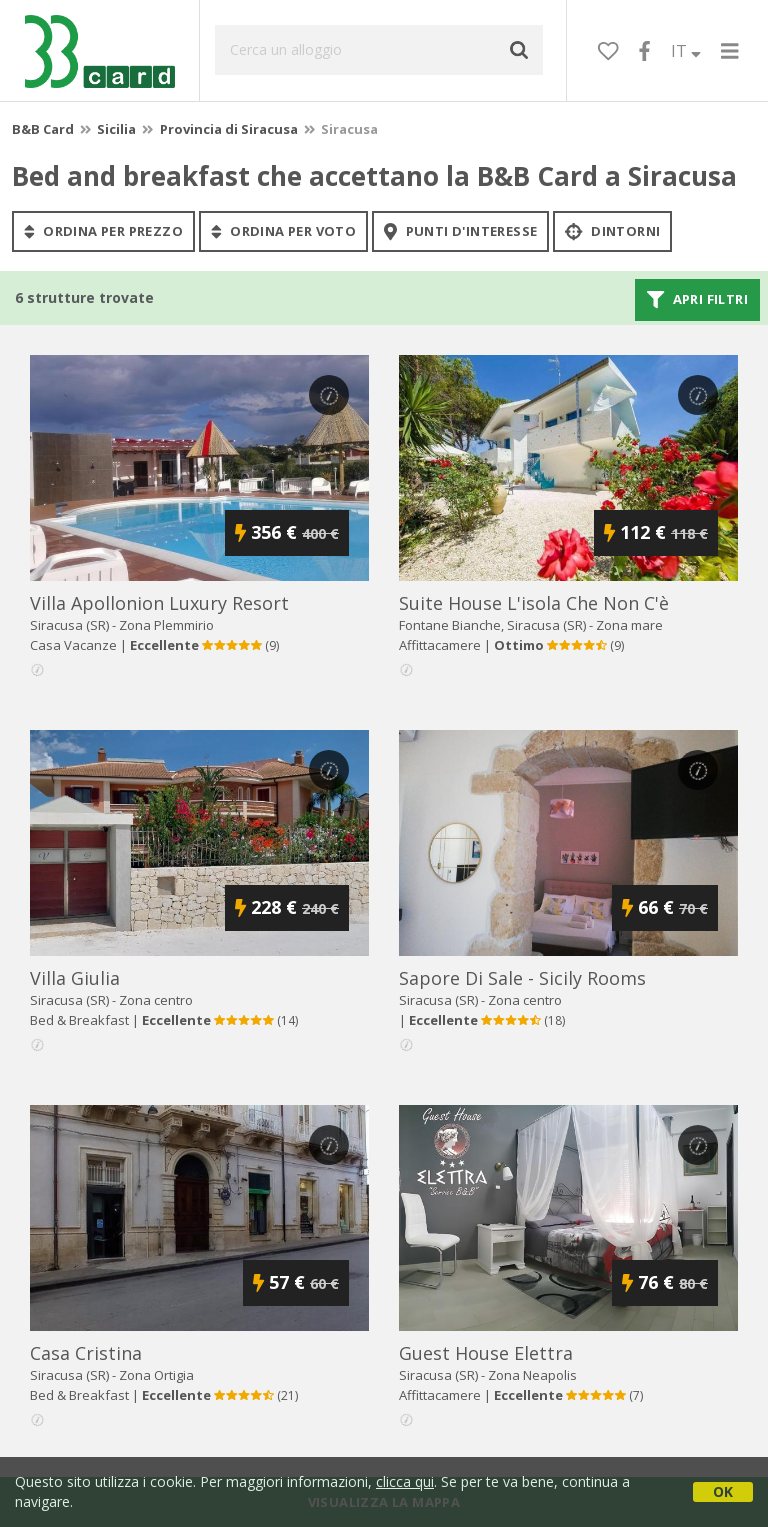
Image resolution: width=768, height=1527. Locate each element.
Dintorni (612, 231)
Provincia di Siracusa (229, 129)
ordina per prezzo (103, 231)
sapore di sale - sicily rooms (522, 978)
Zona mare (629, 625)
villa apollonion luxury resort (159, 603)
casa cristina (86, 1353)
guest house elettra (486, 1353)
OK (723, 1491)
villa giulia (75, 978)
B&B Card (43, 129)
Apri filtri (697, 300)
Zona (166, 625)
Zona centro (156, 1000)
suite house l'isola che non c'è (534, 603)
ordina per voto (283, 231)
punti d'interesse (460, 231)
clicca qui (405, 1481)
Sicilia (116, 129)
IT (686, 51)
